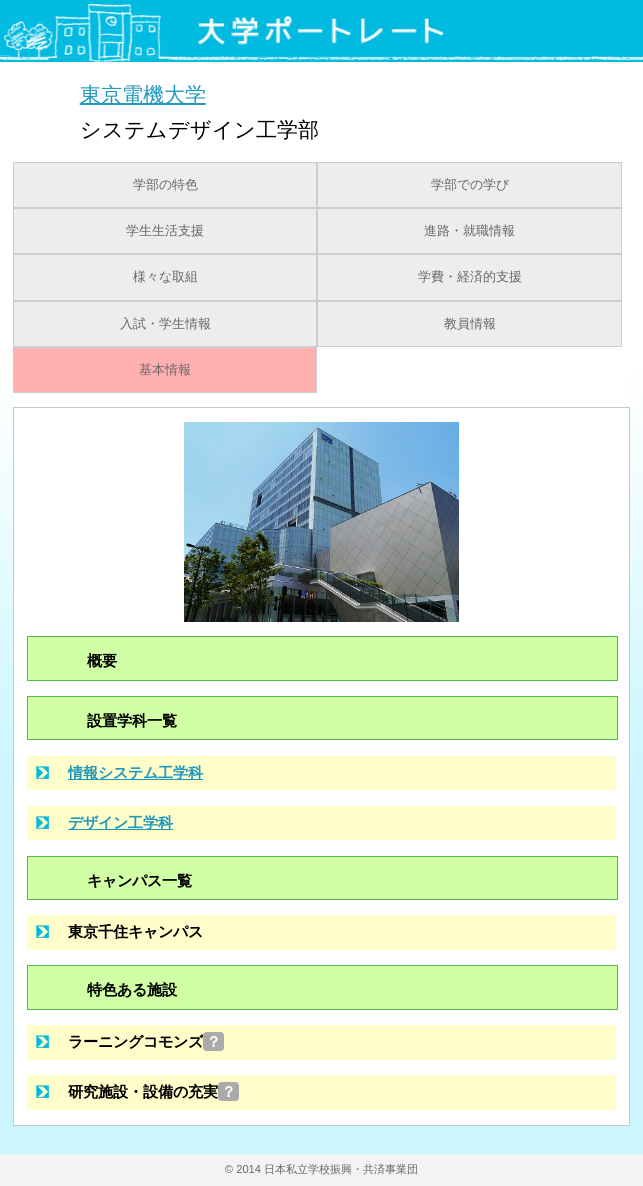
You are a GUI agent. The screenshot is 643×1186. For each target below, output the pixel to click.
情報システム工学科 (135, 772)
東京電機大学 (143, 93)
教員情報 (470, 324)
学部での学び (470, 185)
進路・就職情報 (469, 231)
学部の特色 (165, 185)
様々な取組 (165, 277)
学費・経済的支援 (470, 277)
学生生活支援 (165, 231)
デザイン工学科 (120, 822)
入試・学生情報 (165, 324)
